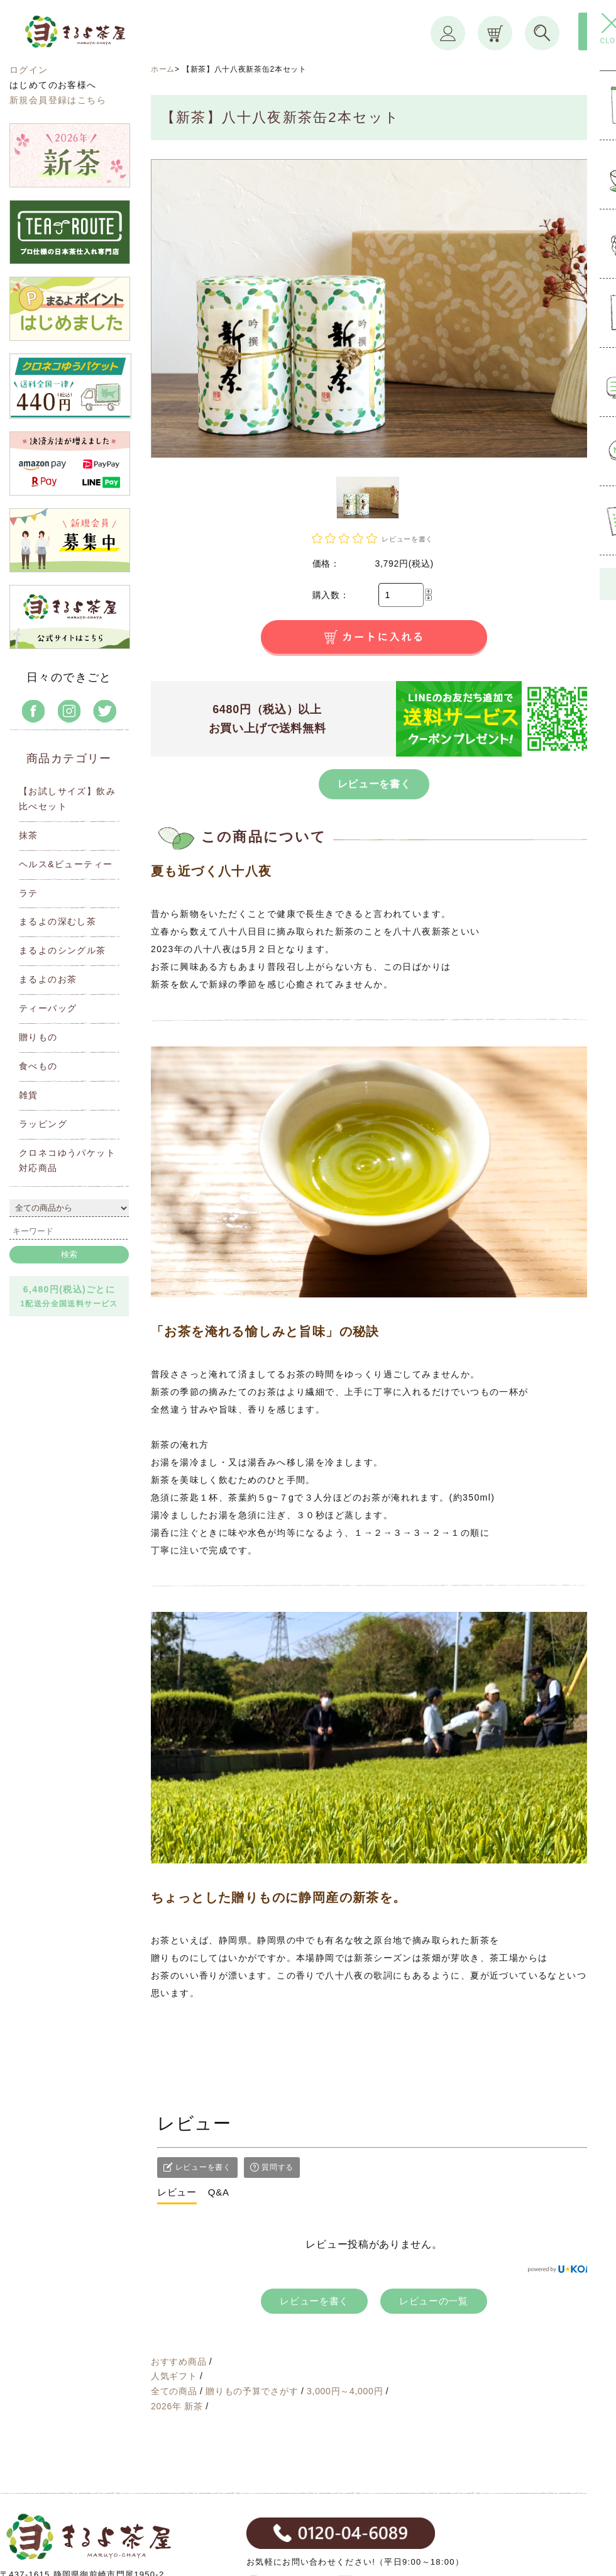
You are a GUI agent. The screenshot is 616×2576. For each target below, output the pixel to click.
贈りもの (38, 1037)
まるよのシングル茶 (62, 950)
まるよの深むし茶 (57, 921)
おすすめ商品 (180, 2362)
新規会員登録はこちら (57, 100)
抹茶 (28, 835)
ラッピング (43, 1124)
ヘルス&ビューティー (66, 864)
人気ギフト (175, 2376)
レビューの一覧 (433, 2301)
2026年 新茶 (178, 2406)
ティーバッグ (48, 1008)
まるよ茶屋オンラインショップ (105, 43)
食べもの (38, 1066)
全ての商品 (175, 2391)
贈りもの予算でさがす (253, 2391)
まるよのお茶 (48, 979)
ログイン (28, 70)
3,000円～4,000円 (346, 2391)
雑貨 (28, 1095)
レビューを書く (374, 784)
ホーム (163, 69)
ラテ (28, 893)
